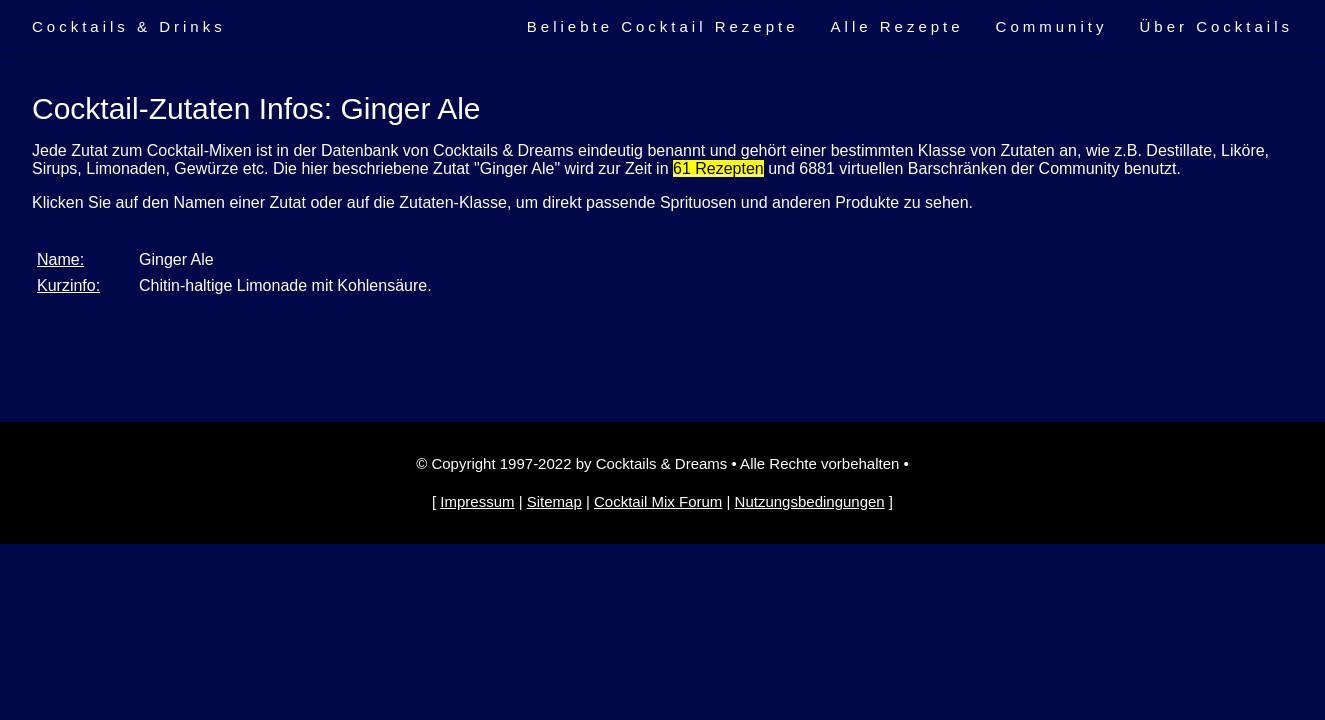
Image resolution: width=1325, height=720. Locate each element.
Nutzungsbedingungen (810, 501)
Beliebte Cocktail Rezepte (663, 26)
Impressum (477, 501)
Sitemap (554, 501)
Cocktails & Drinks (129, 26)
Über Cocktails (1216, 26)
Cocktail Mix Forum (658, 501)
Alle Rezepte (897, 26)
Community (1052, 26)
